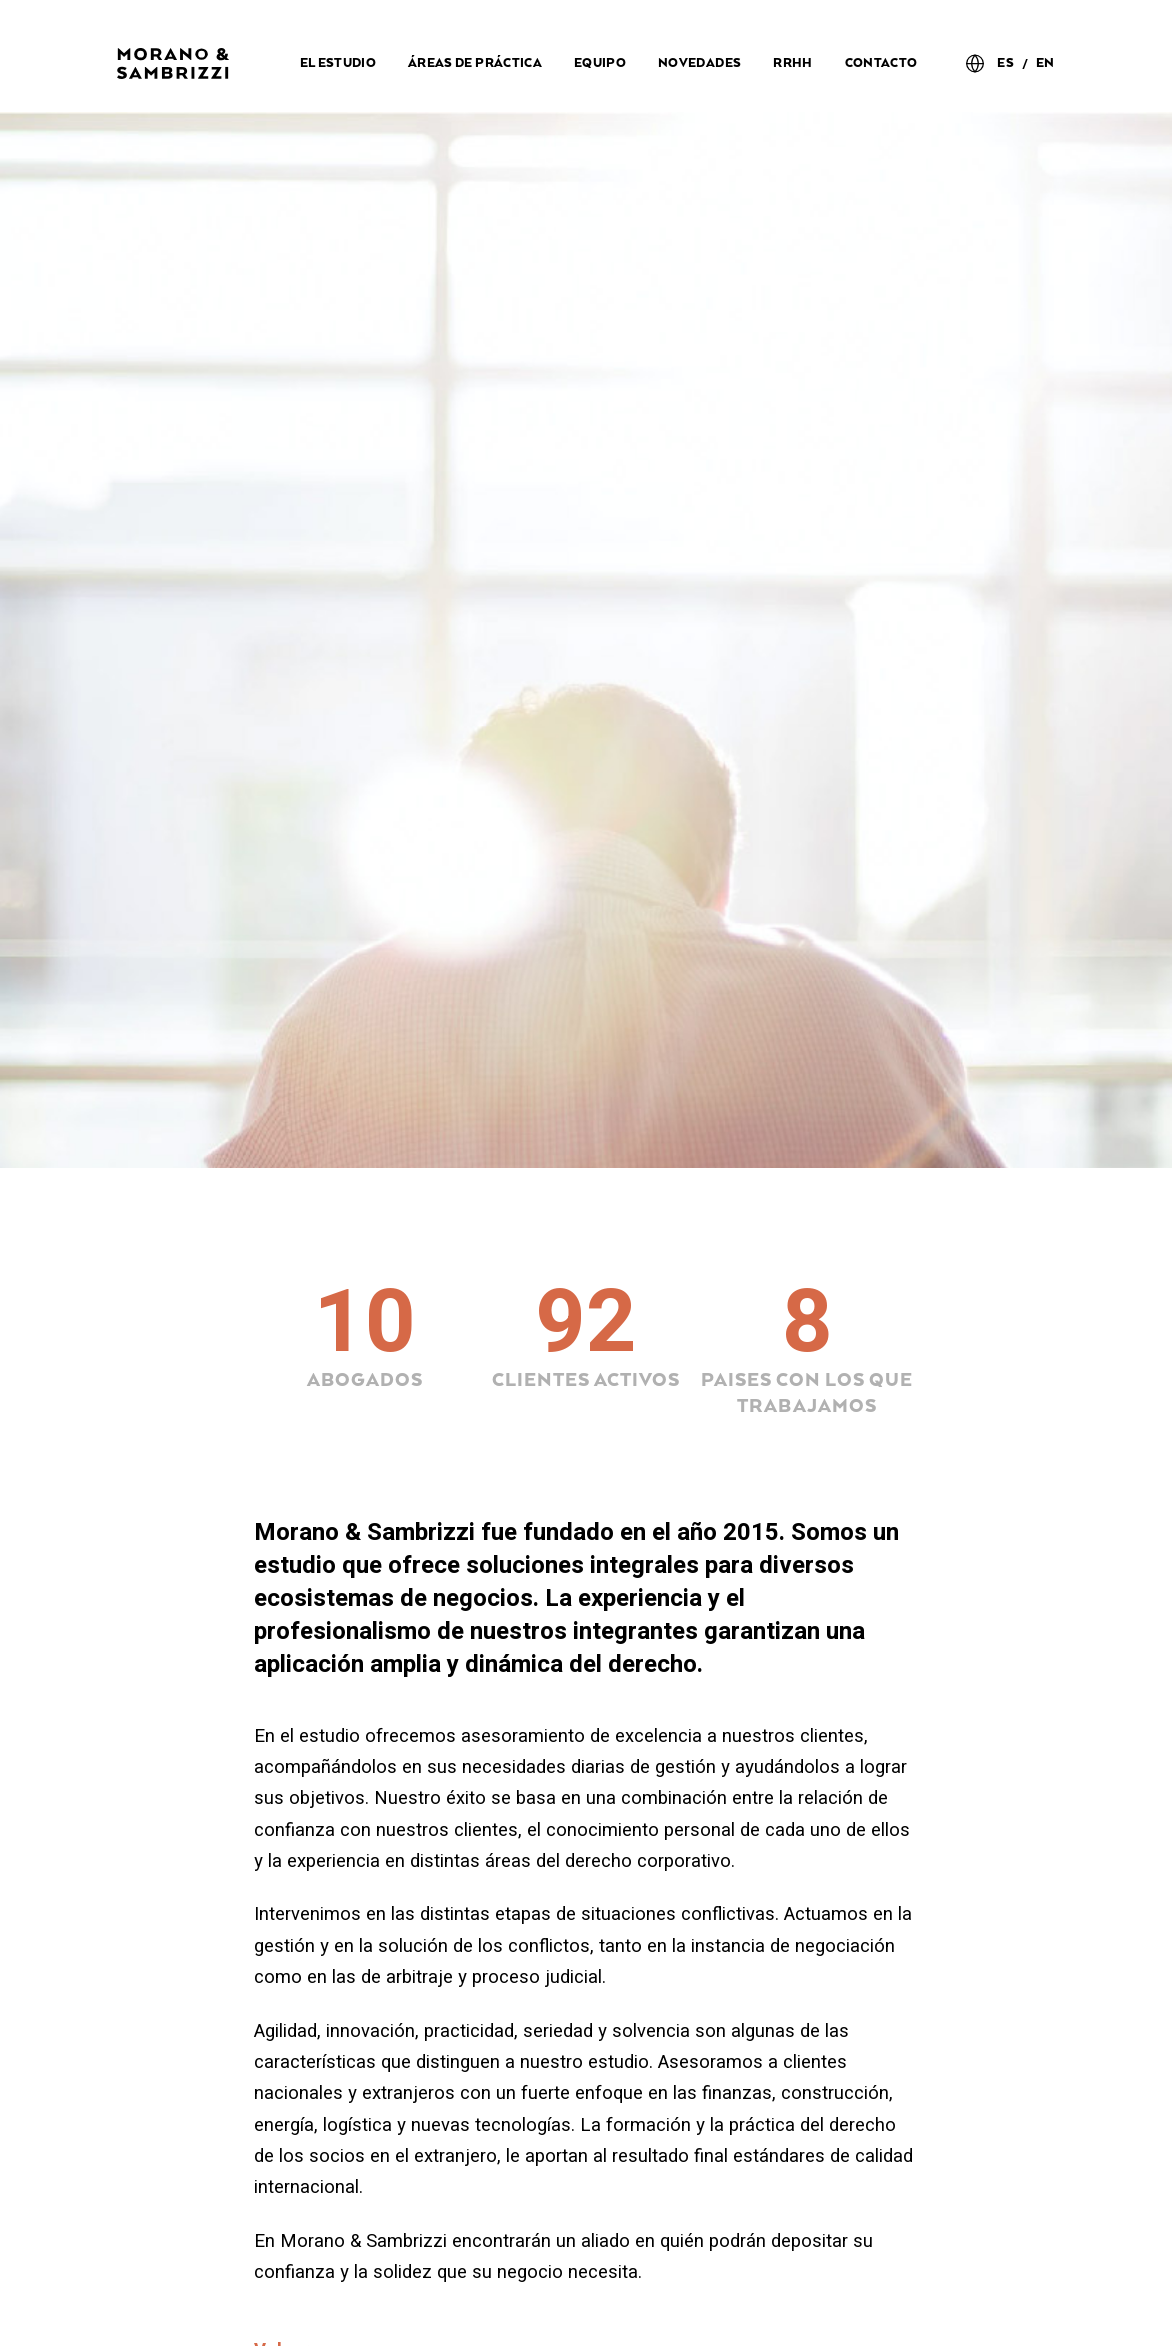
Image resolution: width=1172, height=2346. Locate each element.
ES (1005, 63)
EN (1045, 63)
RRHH (792, 63)
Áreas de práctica (475, 63)
